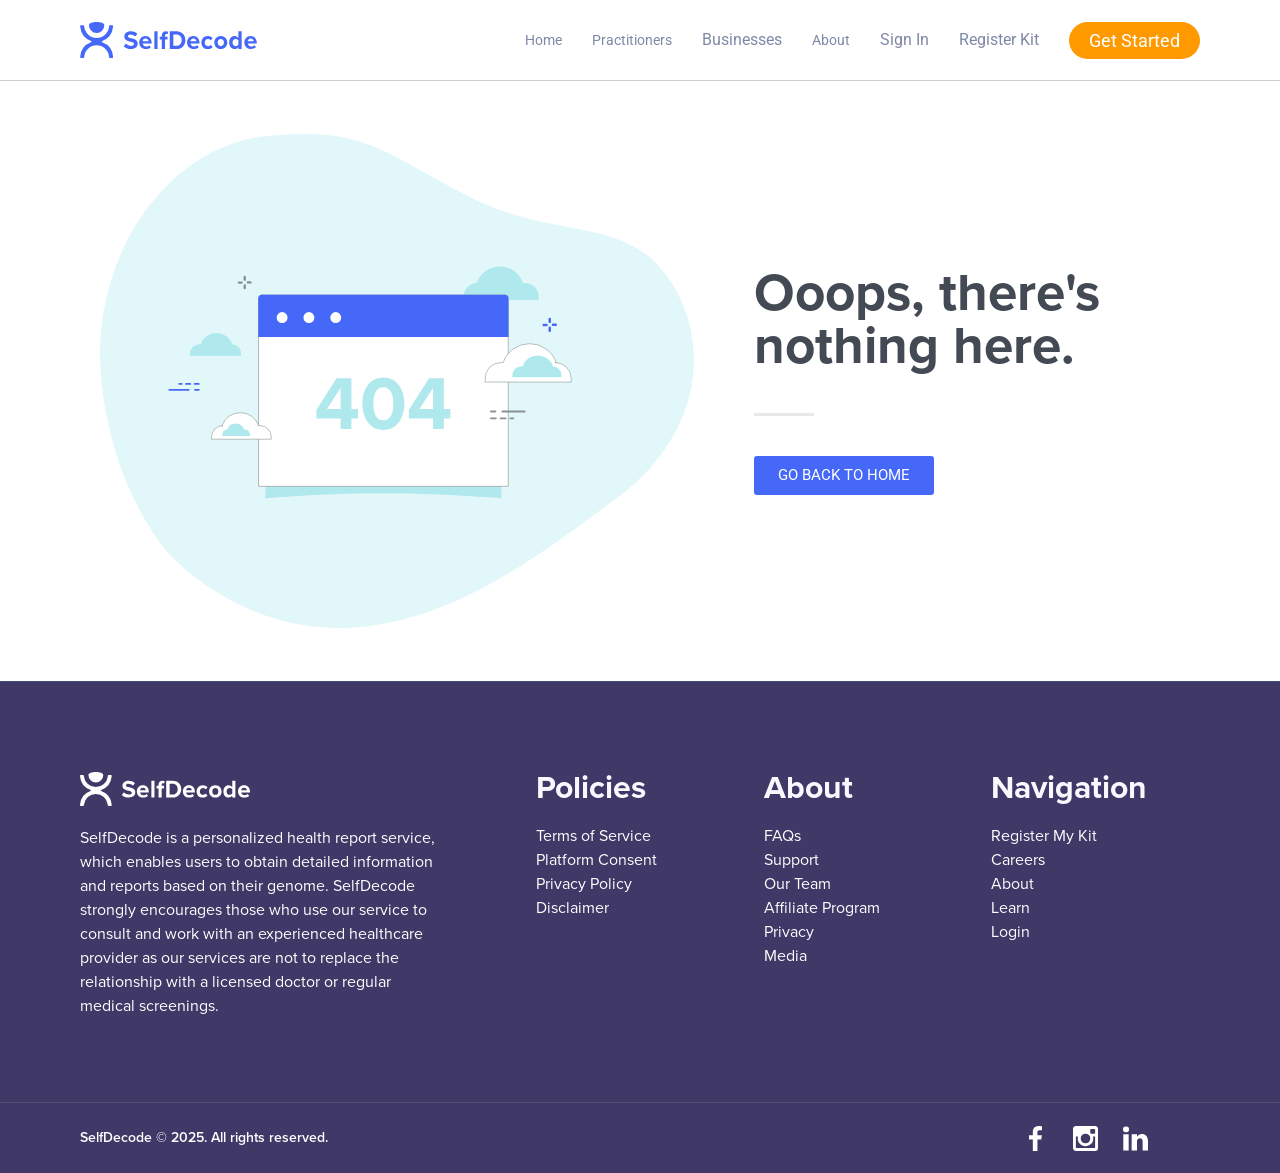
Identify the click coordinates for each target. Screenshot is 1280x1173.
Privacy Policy (584, 884)
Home (543, 40)
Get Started (1134, 40)
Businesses (742, 39)
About (831, 40)
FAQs (782, 836)
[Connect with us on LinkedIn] (1135, 1138)
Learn (1010, 908)
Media (785, 956)
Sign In (904, 39)
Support (791, 860)
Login (1010, 932)
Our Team (797, 884)
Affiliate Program (822, 908)
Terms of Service (593, 836)
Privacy (789, 932)
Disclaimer (572, 908)
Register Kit (999, 39)
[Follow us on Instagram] (1085, 1138)
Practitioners (632, 40)
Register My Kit (1044, 836)
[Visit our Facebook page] (1035, 1138)
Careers (1018, 860)
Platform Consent (596, 860)
